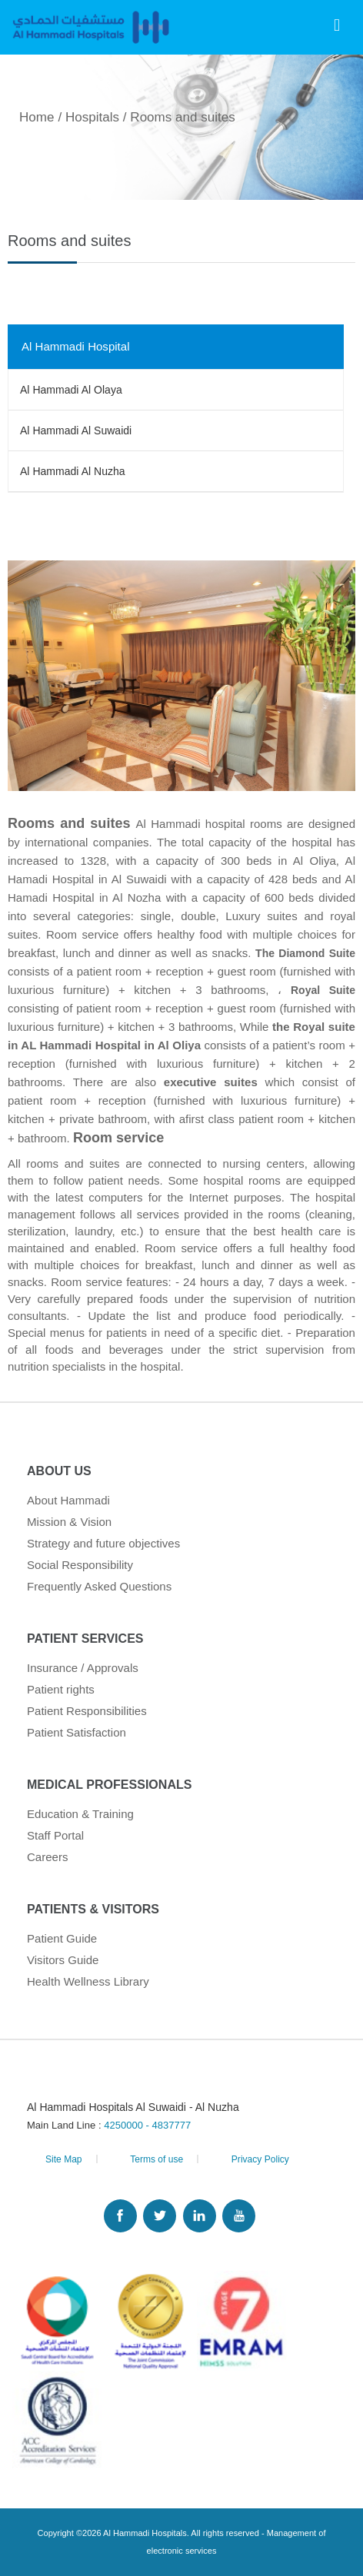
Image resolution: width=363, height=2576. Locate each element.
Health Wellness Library (88, 1981)
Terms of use (156, 2159)
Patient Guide (62, 1938)
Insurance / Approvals (82, 1667)
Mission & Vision (69, 1521)
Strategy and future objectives (103, 1543)
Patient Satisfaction (76, 1732)
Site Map (63, 2159)
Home (36, 117)
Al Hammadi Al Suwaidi (76, 430)
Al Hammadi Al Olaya (71, 390)
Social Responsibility (80, 1564)
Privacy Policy (260, 2159)
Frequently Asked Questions (99, 1586)
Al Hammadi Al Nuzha (72, 471)
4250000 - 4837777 (147, 2125)
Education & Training (80, 1813)
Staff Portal (55, 1835)
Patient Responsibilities (87, 1710)
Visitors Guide (62, 1959)
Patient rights (61, 1689)
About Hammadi (68, 1500)
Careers (47, 1856)
